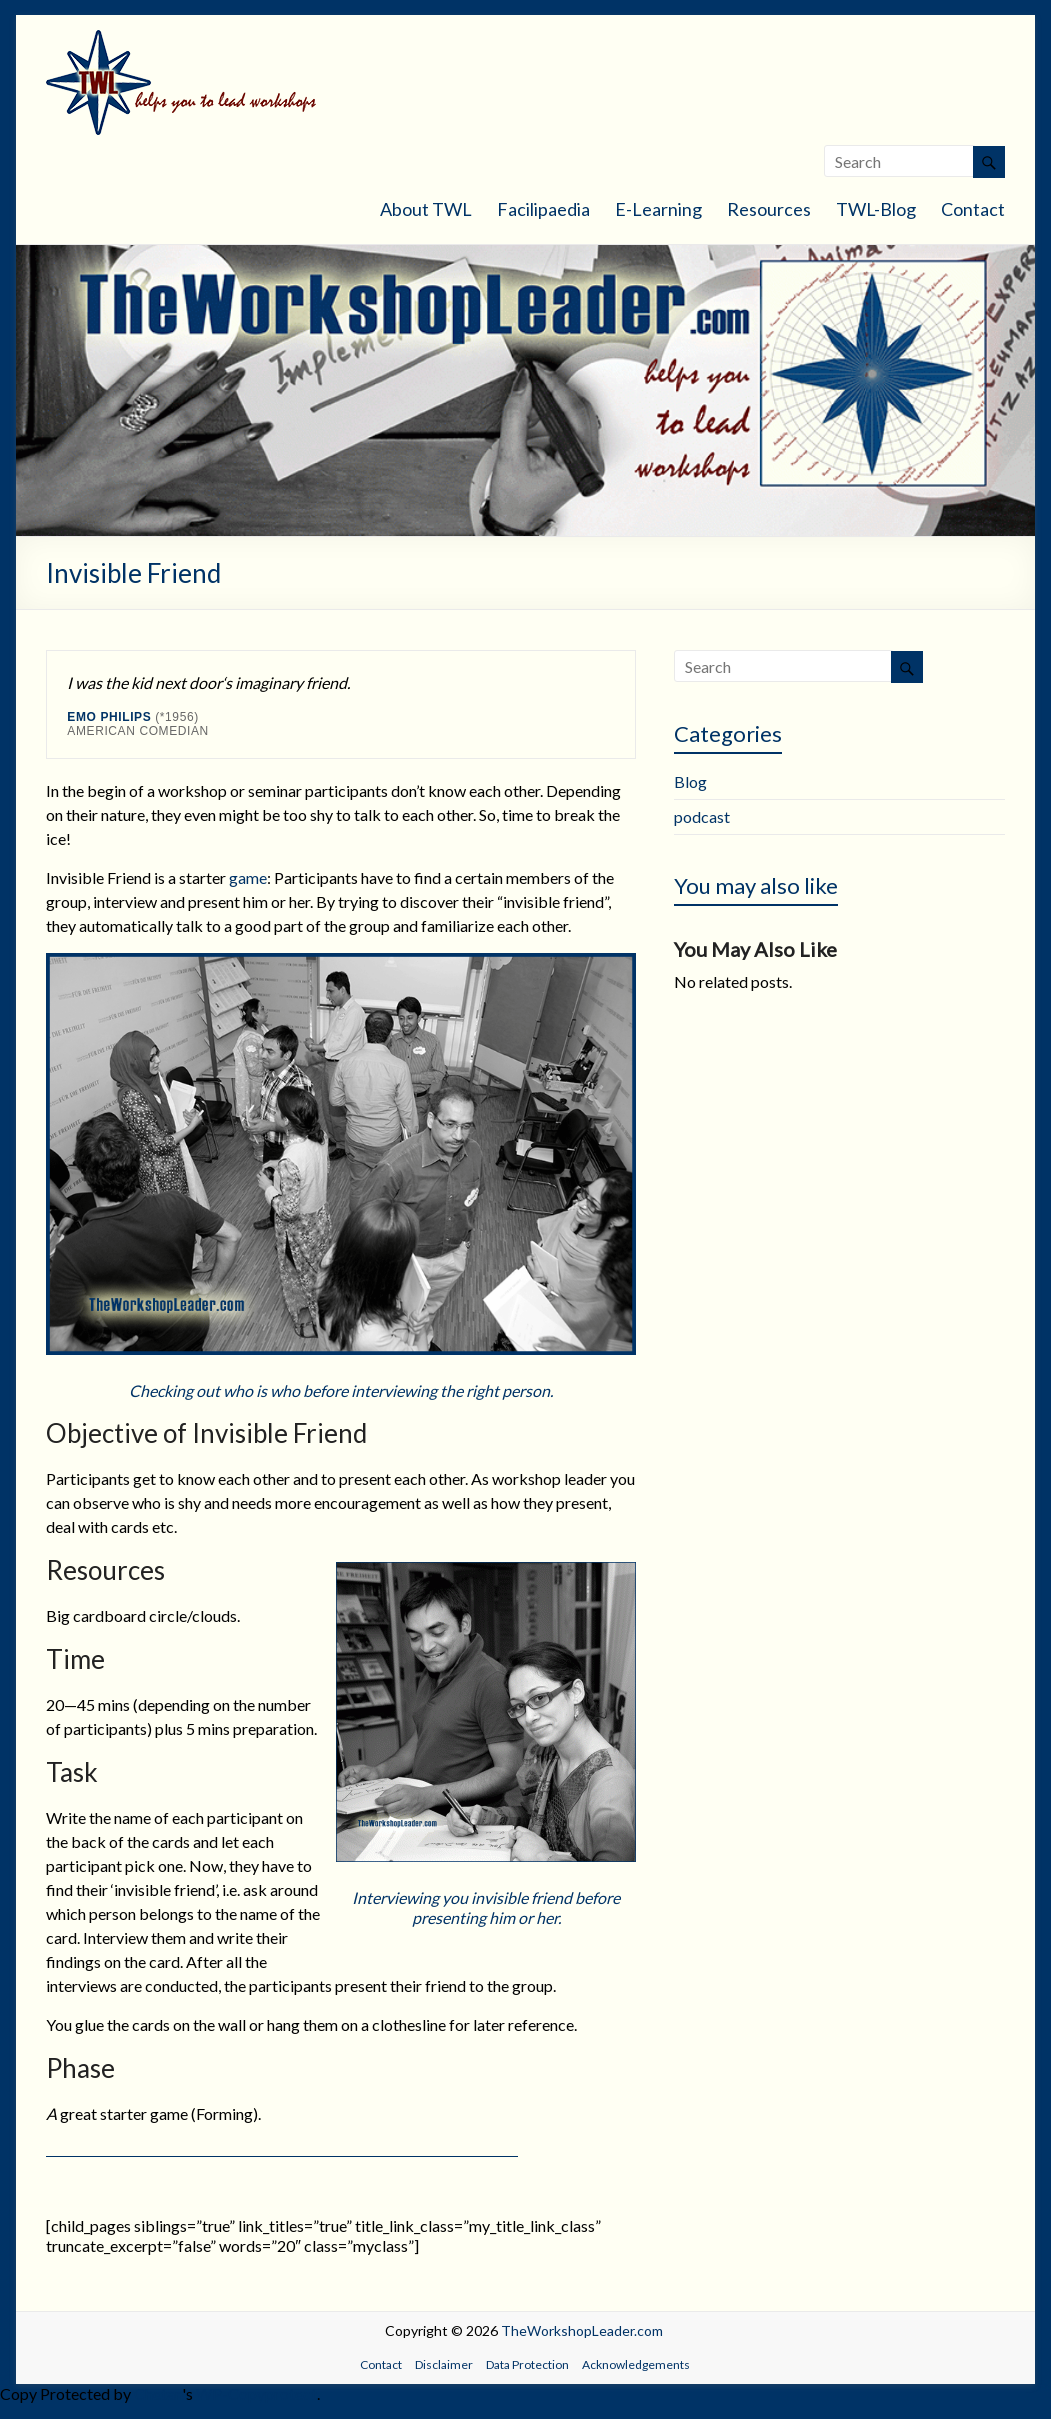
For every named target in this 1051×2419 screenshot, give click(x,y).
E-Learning (658, 209)
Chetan (158, 2393)
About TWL (426, 209)
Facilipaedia (543, 209)
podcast (702, 816)
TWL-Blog (876, 209)
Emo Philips (109, 717)
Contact (973, 209)
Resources (769, 209)
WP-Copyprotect (256, 2393)
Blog (690, 781)
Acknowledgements (636, 2364)
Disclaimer (444, 2364)
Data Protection (527, 2364)
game (248, 877)
